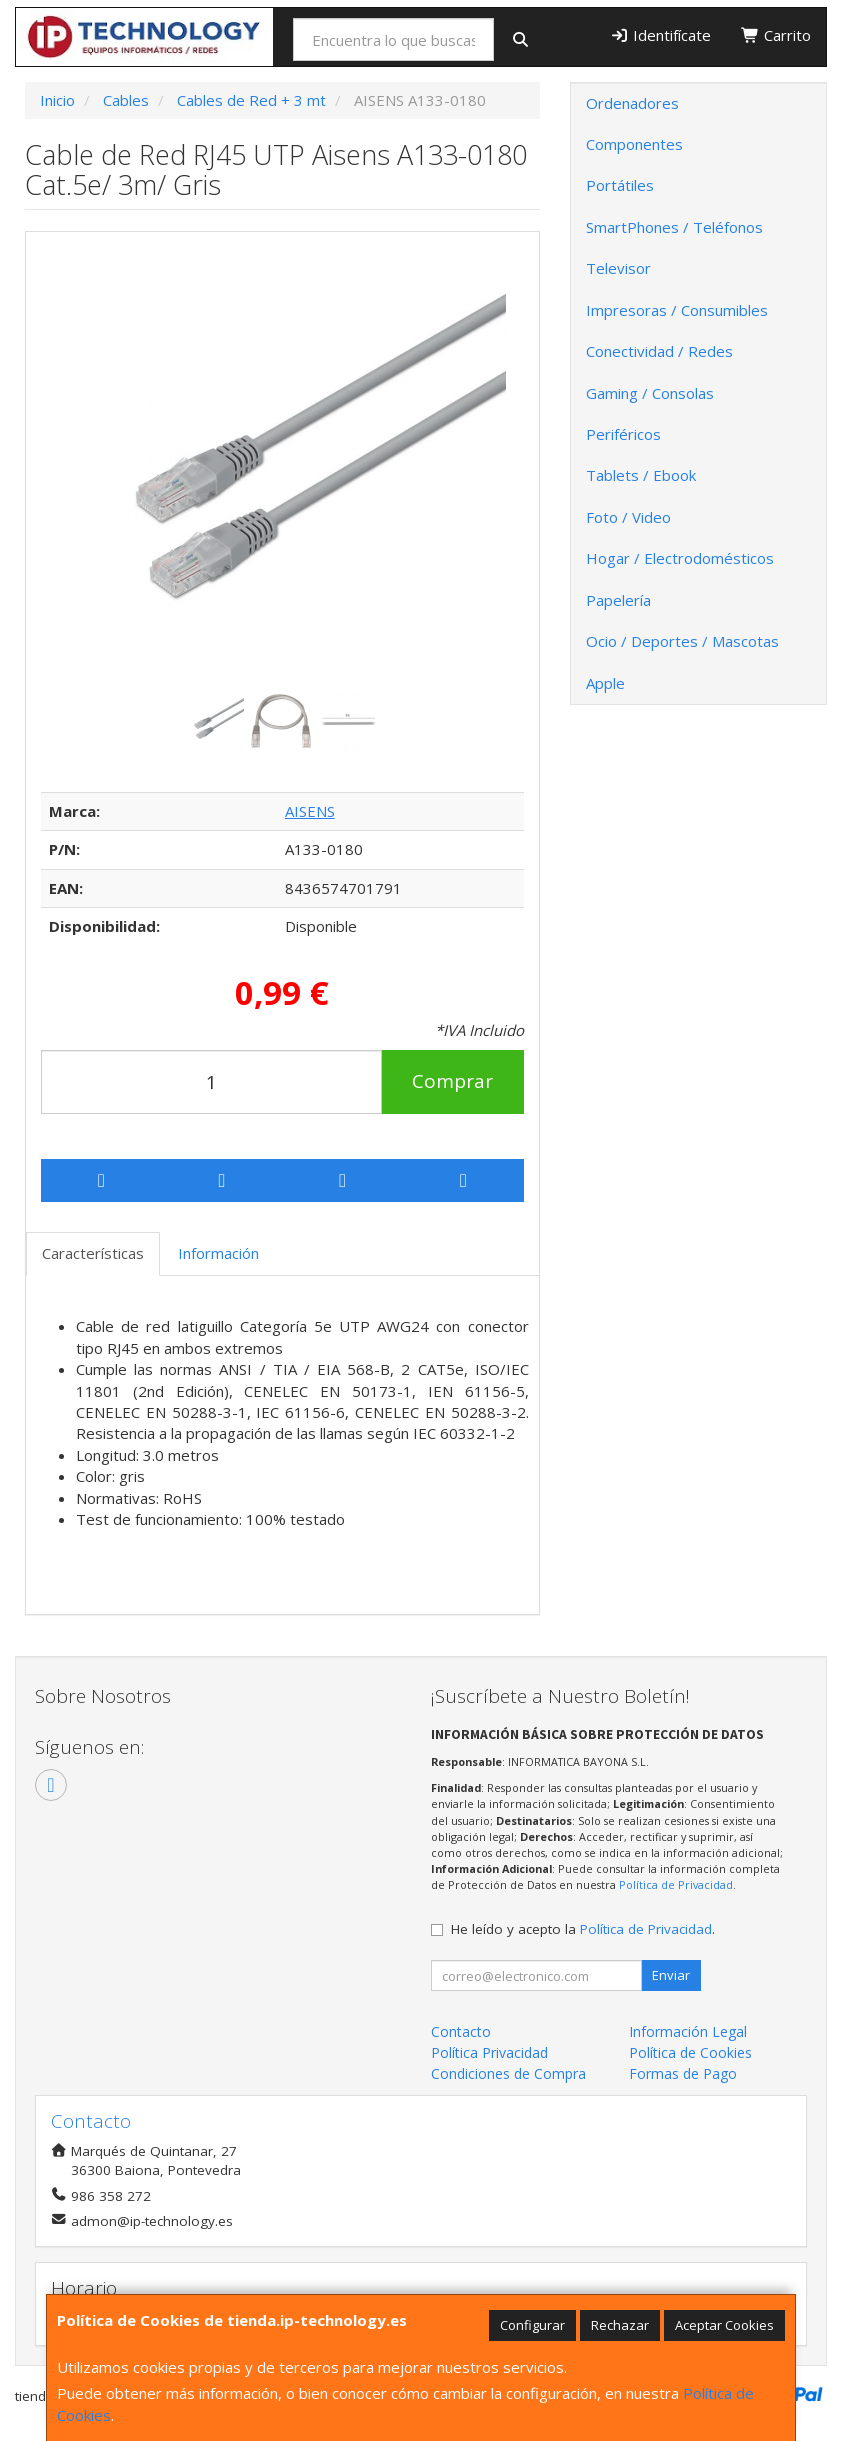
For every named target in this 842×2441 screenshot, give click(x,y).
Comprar (452, 1081)
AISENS (310, 811)
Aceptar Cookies (724, 2325)
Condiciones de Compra (508, 2073)
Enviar (671, 1975)
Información (218, 1253)
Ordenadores (632, 103)
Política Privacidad (489, 2052)
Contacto (461, 2031)
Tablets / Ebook (641, 475)
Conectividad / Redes (659, 351)
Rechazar (620, 2325)
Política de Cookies (690, 2052)
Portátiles (620, 185)
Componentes (634, 144)
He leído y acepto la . (583, 1929)
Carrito (776, 35)
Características (93, 1253)
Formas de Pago (683, 2073)
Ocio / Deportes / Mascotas (682, 641)
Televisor (618, 268)
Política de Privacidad (676, 1884)
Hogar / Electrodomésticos (680, 558)
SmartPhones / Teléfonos (674, 227)
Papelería (618, 600)
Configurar (532, 2325)
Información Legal (688, 2031)
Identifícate (660, 35)
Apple (605, 683)
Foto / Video (628, 517)
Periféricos (623, 434)
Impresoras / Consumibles (677, 310)
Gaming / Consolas (650, 393)
